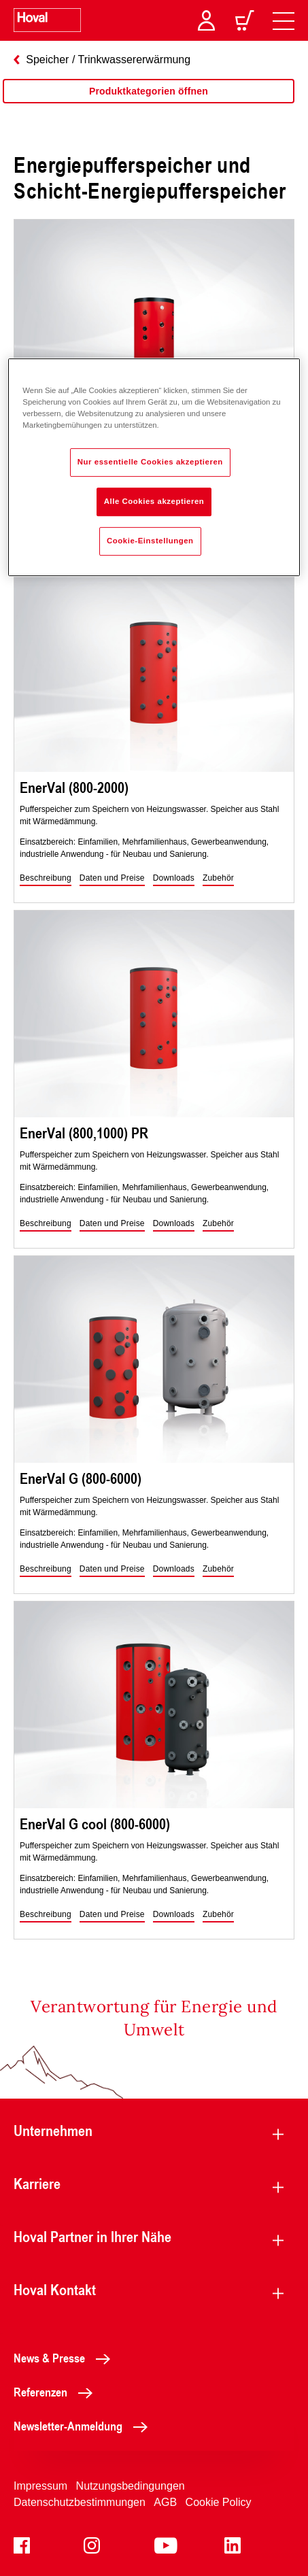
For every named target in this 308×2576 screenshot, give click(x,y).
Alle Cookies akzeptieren (154, 501)
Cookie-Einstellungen (150, 541)
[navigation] (284, 20)
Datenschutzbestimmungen (80, 2502)
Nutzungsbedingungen (130, 2486)
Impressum (40, 2486)
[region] (148, 105)
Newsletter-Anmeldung (84, 2426)
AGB (165, 2502)
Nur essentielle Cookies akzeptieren (150, 462)
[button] (45, 878)
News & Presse (66, 2358)
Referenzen (57, 2392)
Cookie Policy (219, 2502)
